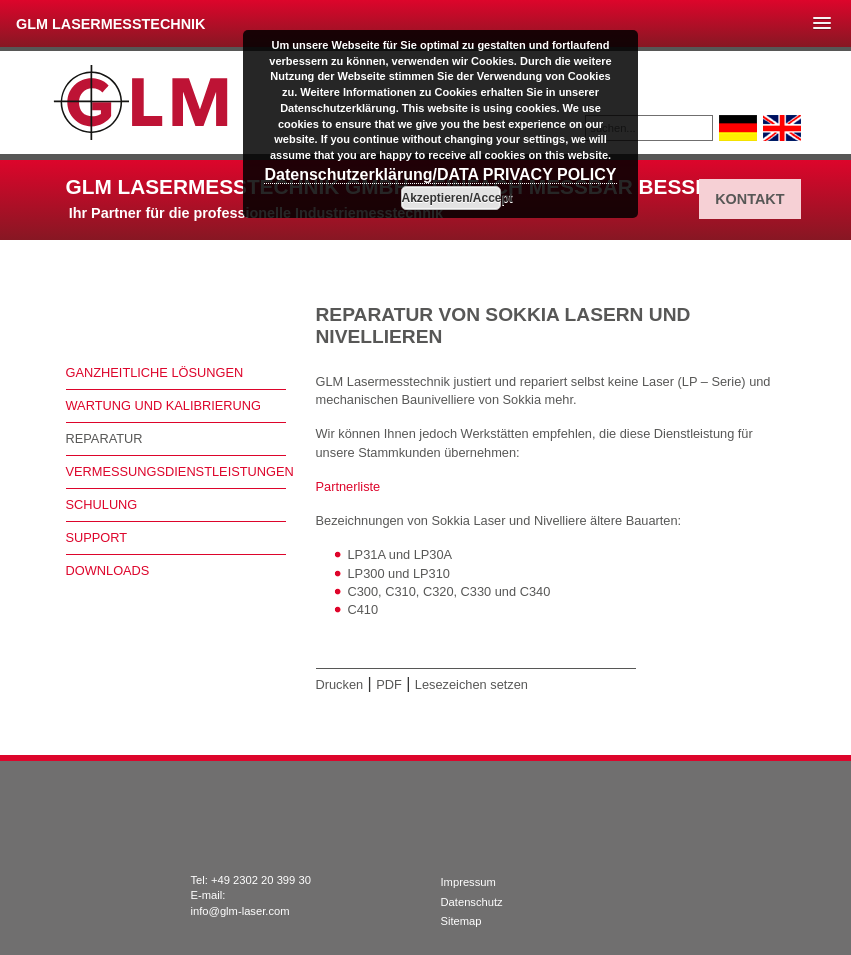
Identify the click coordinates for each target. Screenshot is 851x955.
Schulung (102, 504)
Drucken (340, 684)
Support (97, 537)
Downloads (108, 570)
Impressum (468, 882)
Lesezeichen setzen (471, 684)
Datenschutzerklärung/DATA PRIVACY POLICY (440, 174)
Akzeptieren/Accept (451, 198)
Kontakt (749, 199)
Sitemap (461, 921)
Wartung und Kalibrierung (164, 405)
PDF (389, 684)
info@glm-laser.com (240, 911)
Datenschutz (472, 902)
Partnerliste (348, 486)
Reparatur (104, 438)
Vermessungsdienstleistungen (176, 471)
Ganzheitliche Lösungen (155, 372)
